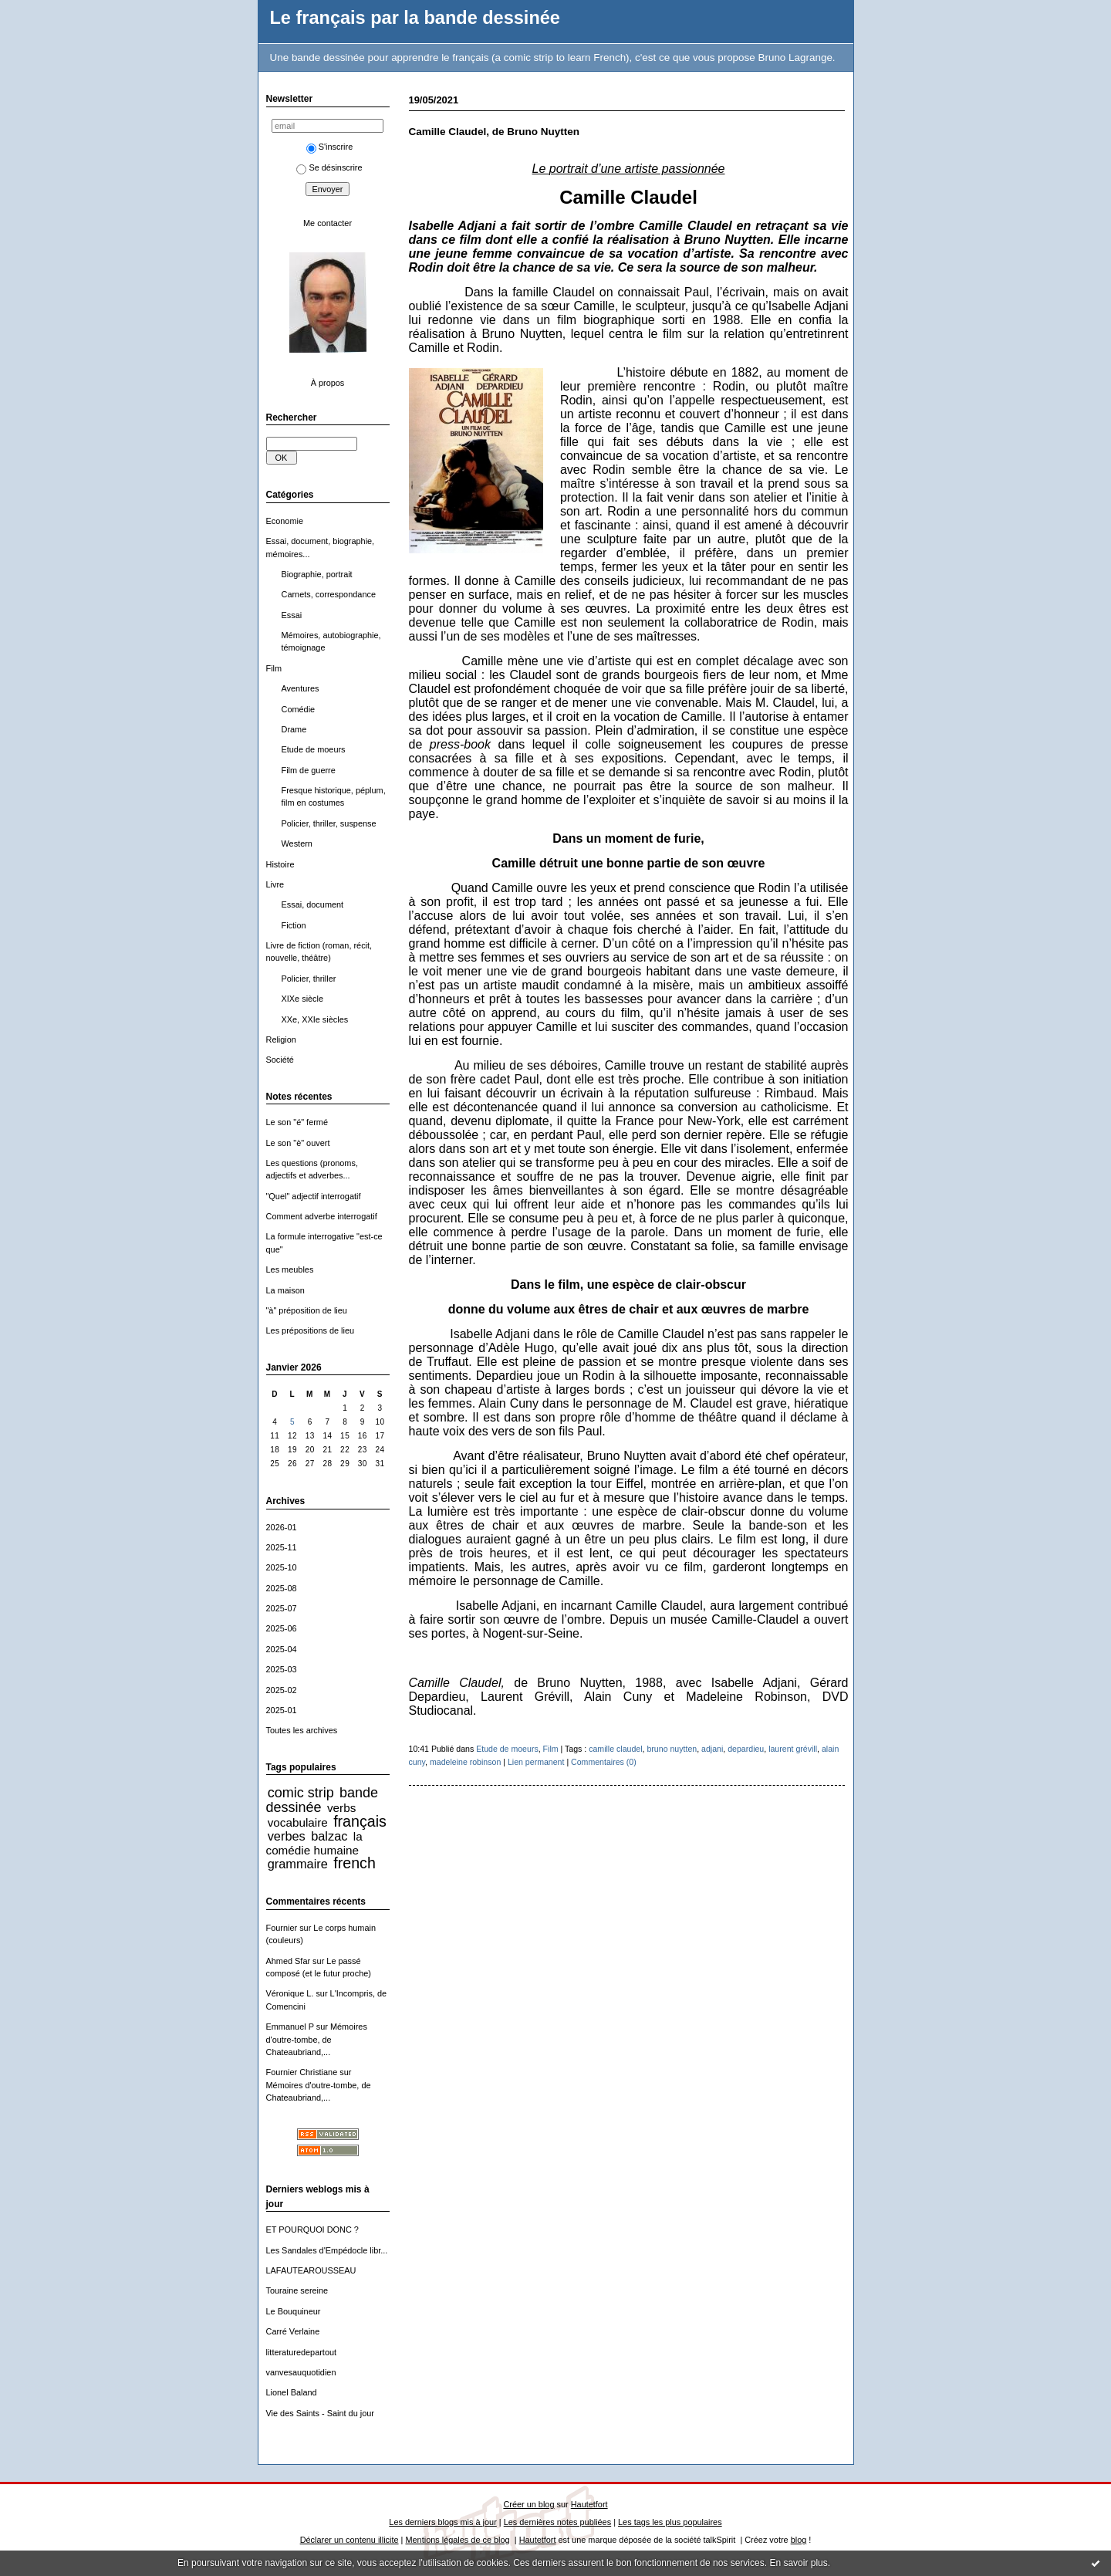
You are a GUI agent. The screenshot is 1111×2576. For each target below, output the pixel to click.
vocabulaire (298, 1822)
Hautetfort (589, 2504)
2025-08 (281, 1588)
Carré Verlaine (293, 2331)
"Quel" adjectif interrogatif (313, 1196)
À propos (328, 382)
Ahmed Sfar (288, 1961)
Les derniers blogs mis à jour (442, 2522)
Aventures (300, 688)
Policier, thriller (309, 978)
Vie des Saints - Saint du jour (320, 2413)
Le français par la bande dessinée (415, 18)
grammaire (298, 1864)
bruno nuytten (672, 1748)
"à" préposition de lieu (306, 1310)
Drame (294, 729)
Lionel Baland (291, 2392)
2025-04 (281, 1649)
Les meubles (290, 1269)
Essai (292, 615)
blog (799, 2539)
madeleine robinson (465, 1761)
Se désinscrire (329, 167)
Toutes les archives (302, 1730)
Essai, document (313, 904)
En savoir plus (798, 2562)
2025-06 (281, 1628)
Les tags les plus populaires (670, 2522)
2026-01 (281, 1527)
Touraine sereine (297, 2290)
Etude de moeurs (314, 749)
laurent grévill (792, 1748)
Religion (281, 1039)
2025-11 (281, 1547)
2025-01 (281, 1710)
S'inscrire (329, 146)
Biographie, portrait (317, 574)
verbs (341, 1807)
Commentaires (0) (604, 1761)
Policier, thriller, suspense (329, 823)
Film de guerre (309, 770)
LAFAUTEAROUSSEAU (311, 2270)
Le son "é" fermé (297, 1122)
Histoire (280, 864)
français (360, 1821)
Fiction (294, 925)
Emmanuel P (290, 2026)
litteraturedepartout (301, 2352)
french (354, 1862)
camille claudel (615, 1748)
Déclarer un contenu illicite (349, 2539)
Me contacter (327, 223)
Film (274, 668)
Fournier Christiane (302, 2072)
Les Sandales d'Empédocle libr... (327, 2250)
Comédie (299, 709)
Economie (285, 521)
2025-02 (281, 1690)
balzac (329, 1836)
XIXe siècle (303, 998)
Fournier (282, 1927)
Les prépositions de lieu (310, 1330)
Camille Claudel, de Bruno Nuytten (494, 131)
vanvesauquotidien (301, 2372)
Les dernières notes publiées (557, 2522)
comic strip (301, 1792)
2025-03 (281, 1669)
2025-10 (281, 1567)
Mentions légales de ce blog (457, 2539)
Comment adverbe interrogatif (321, 1216)
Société (280, 1059)
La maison (285, 1290)
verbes (287, 1836)
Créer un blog (528, 2504)
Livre (275, 884)
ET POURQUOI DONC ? (312, 2229)
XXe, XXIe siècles (315, 1019)
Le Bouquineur (293, 2311)
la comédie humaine (314, 1843)
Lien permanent (536, 1761)
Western (297, 843)
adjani (712, 1748)
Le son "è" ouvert (298, 1143)
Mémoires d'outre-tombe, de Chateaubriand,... (316, 2039)
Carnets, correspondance (329, 594)
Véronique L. (290, 1993)
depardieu (746, 1748)
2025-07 (281, 1608)
